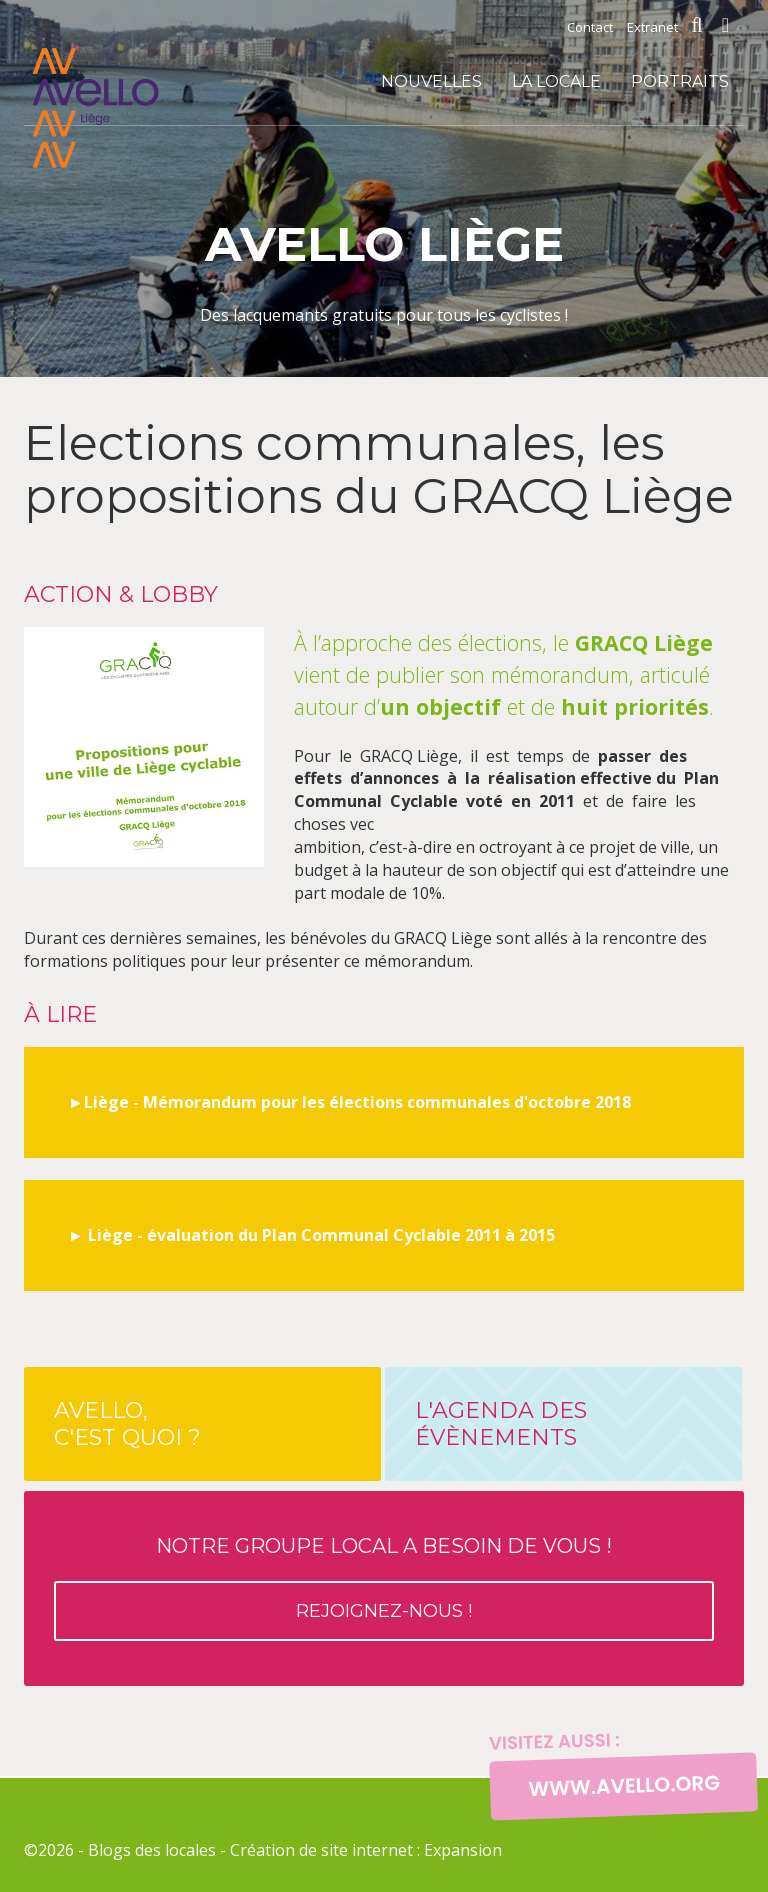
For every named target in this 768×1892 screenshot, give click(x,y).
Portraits (680, 81)
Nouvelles (431, 81)
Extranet (652, 27)
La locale (556, 81)
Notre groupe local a (384, 1587)
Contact (590, 27)
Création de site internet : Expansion (366, 1850)
